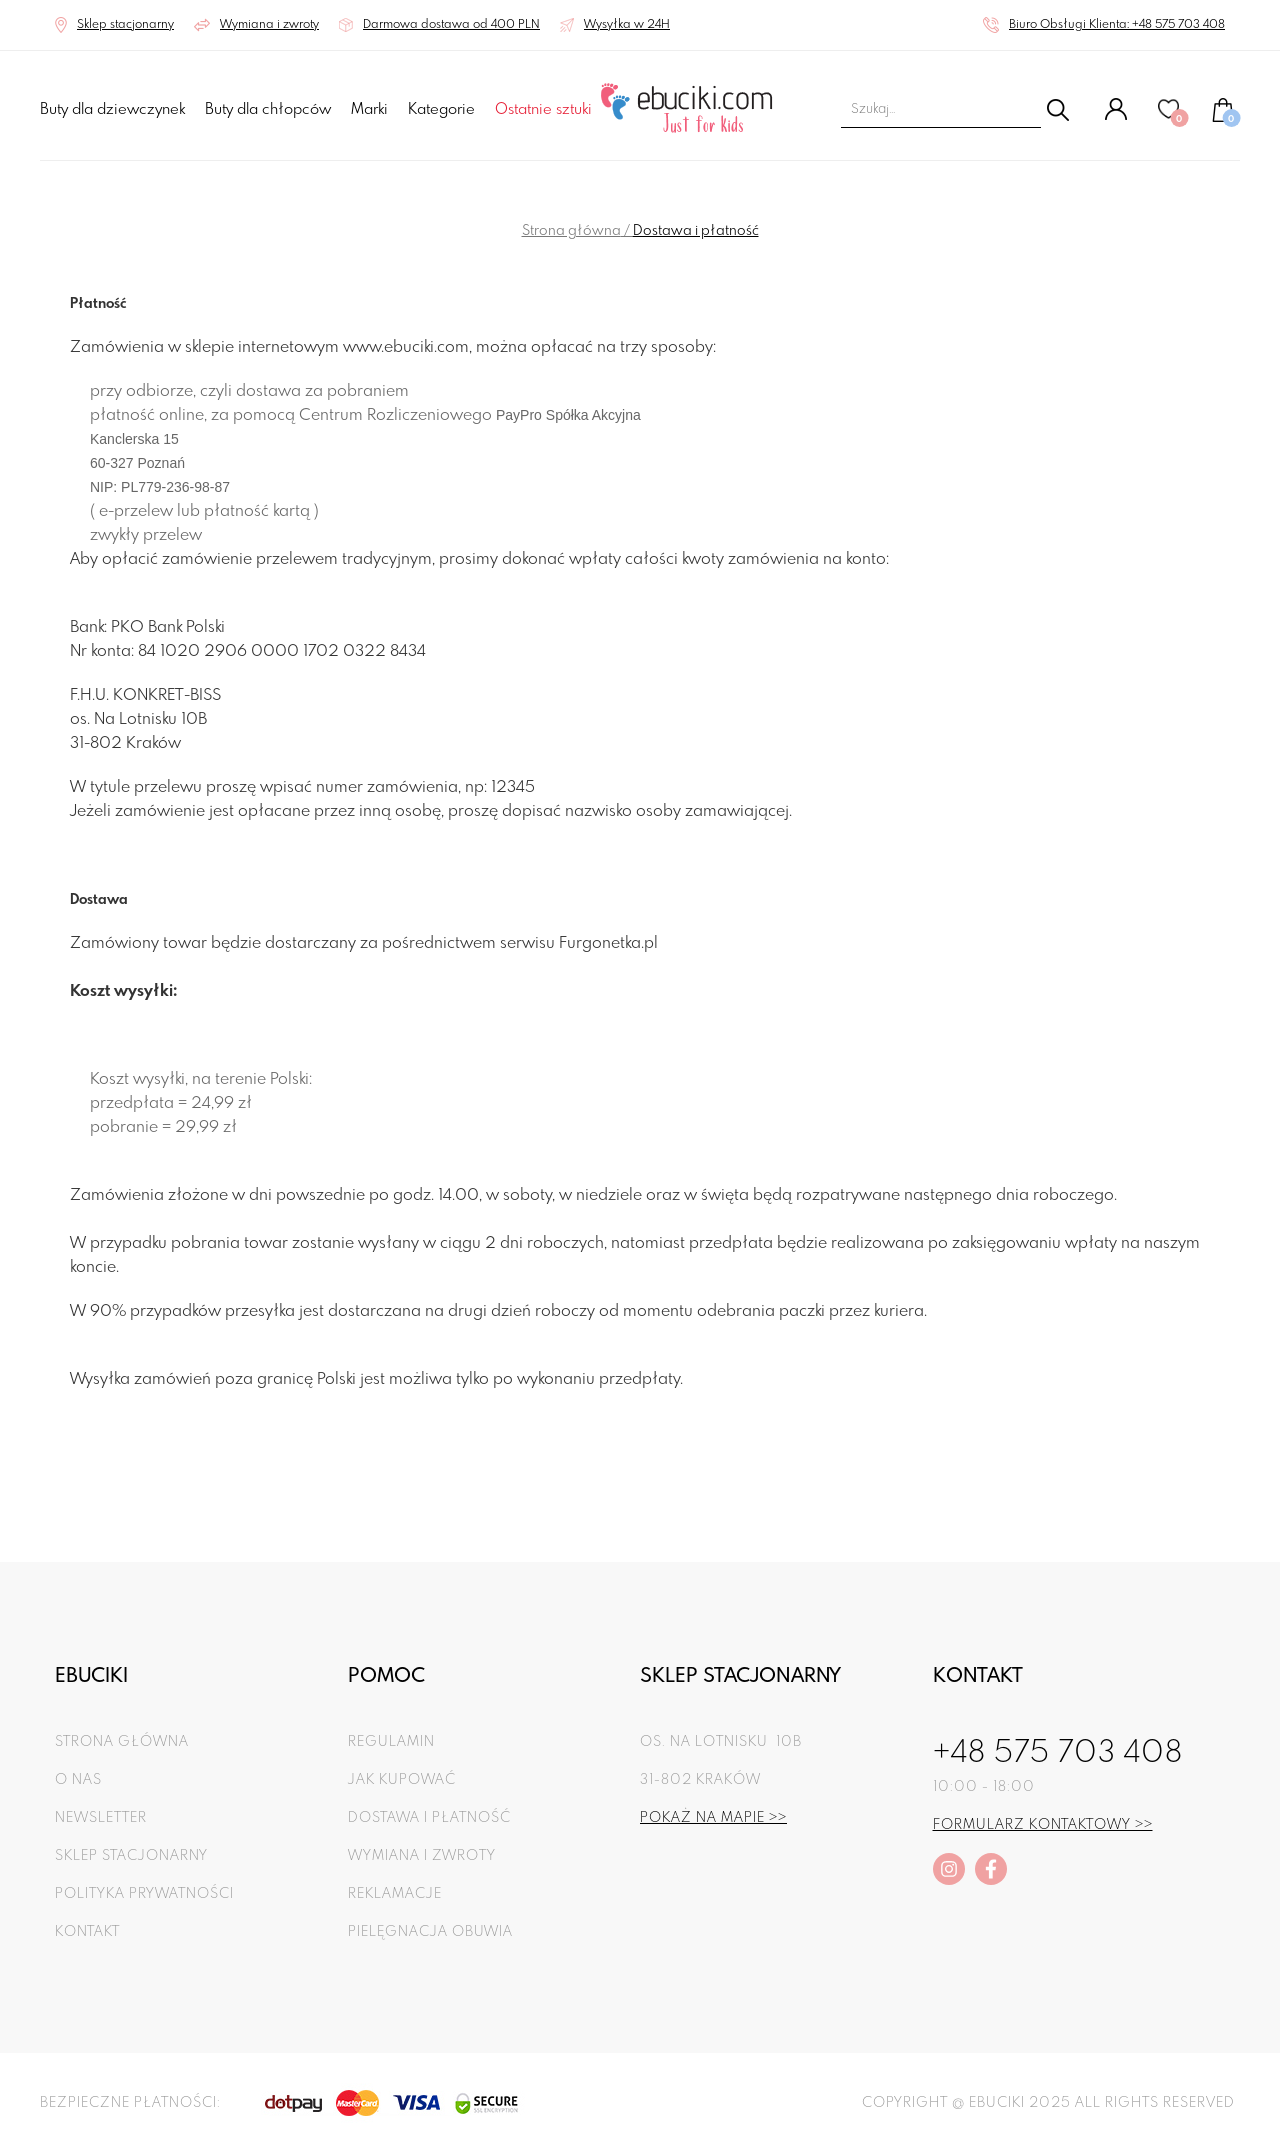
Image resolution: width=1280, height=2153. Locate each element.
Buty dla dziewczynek (112, 110)
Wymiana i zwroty (422, 1856)
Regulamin (391, 1742)
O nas (78, 1780)
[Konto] (1116, 117)
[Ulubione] (1170, 117)
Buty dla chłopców (268, 110)
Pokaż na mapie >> (713, 1818)
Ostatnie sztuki (543, 110)
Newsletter (101, 1818)
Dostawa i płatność (429, 1818)
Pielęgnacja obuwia (430, 1932)
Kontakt (87, 1932)
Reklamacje (395, 1894)
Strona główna (571, 231)
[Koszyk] (1223, 119)
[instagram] (949, 1869)
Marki (369, 110)
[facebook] (991, 1869)
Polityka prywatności (144, 1894)
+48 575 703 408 (1058, 1754)
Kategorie (441, 110)
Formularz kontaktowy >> (1043, 1825)
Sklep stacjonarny (131, 1856)
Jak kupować (402, 1780)
